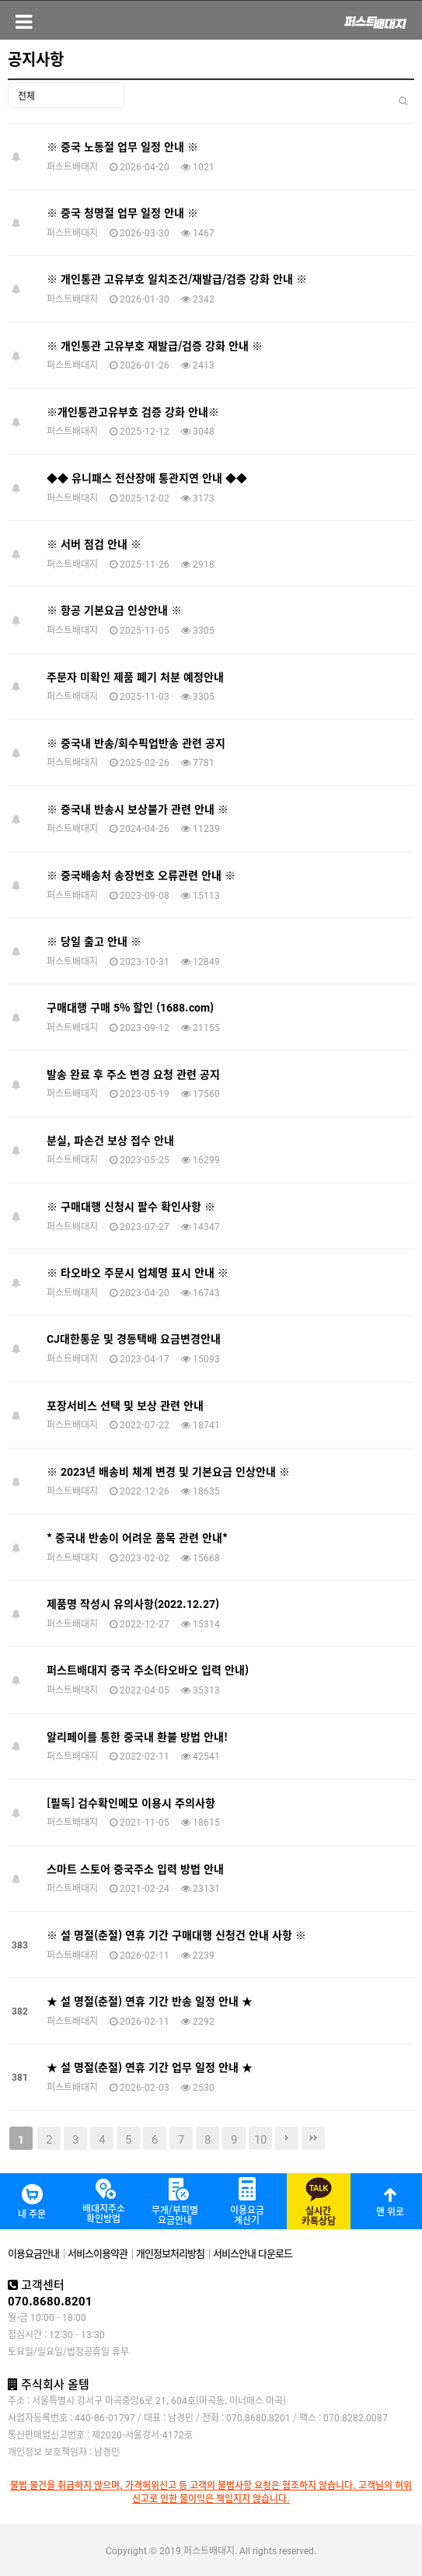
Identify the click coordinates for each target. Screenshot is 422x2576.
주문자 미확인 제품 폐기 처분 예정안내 (135, 676)
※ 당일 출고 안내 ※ (94, 941)
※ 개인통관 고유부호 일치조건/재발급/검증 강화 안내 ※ (177, 278)
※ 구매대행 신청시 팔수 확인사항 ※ (131, 1206)
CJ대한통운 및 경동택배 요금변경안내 (134, 1338)
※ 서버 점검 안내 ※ (94, 543)
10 (260, 2138)
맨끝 (313, 2138)
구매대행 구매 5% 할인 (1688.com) (130, 1007)
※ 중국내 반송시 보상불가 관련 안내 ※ (137, 808)
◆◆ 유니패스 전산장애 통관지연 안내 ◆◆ (147, 477)
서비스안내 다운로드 (252, 2253)
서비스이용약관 (97, 2253)
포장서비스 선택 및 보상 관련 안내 (125, 1405)
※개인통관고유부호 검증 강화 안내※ (133, 411)
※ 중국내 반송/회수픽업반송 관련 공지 (136, 742)
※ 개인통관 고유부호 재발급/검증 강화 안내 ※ (155, 345)
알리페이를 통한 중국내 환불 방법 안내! (137, 1736)
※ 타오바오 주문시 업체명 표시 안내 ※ (137, 1272)
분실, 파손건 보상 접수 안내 (110, 1140)
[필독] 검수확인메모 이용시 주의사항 (131, 1802)
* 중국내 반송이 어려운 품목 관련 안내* (137, 1537)
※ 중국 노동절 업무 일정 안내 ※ (122, 146)
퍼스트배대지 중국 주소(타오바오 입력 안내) (148, 1669)
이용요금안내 (33, 2253)
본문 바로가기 (0, 0)
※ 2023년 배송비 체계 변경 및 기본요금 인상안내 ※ (168, 1471)
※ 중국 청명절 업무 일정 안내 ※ (122, 212)
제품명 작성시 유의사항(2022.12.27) (133, 1603)
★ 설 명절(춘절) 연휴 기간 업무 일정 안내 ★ (150, 2066)
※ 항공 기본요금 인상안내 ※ (114, 609)
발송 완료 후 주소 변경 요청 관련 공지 (133, 1074)
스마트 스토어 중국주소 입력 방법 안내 (135, 1868)
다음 (286, 2138)
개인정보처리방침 (170, 2253)
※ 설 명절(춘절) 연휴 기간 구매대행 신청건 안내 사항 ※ (176, 1934)
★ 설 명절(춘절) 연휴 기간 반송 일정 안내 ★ (150, 2000)
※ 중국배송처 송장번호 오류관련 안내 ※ (141, 875)
